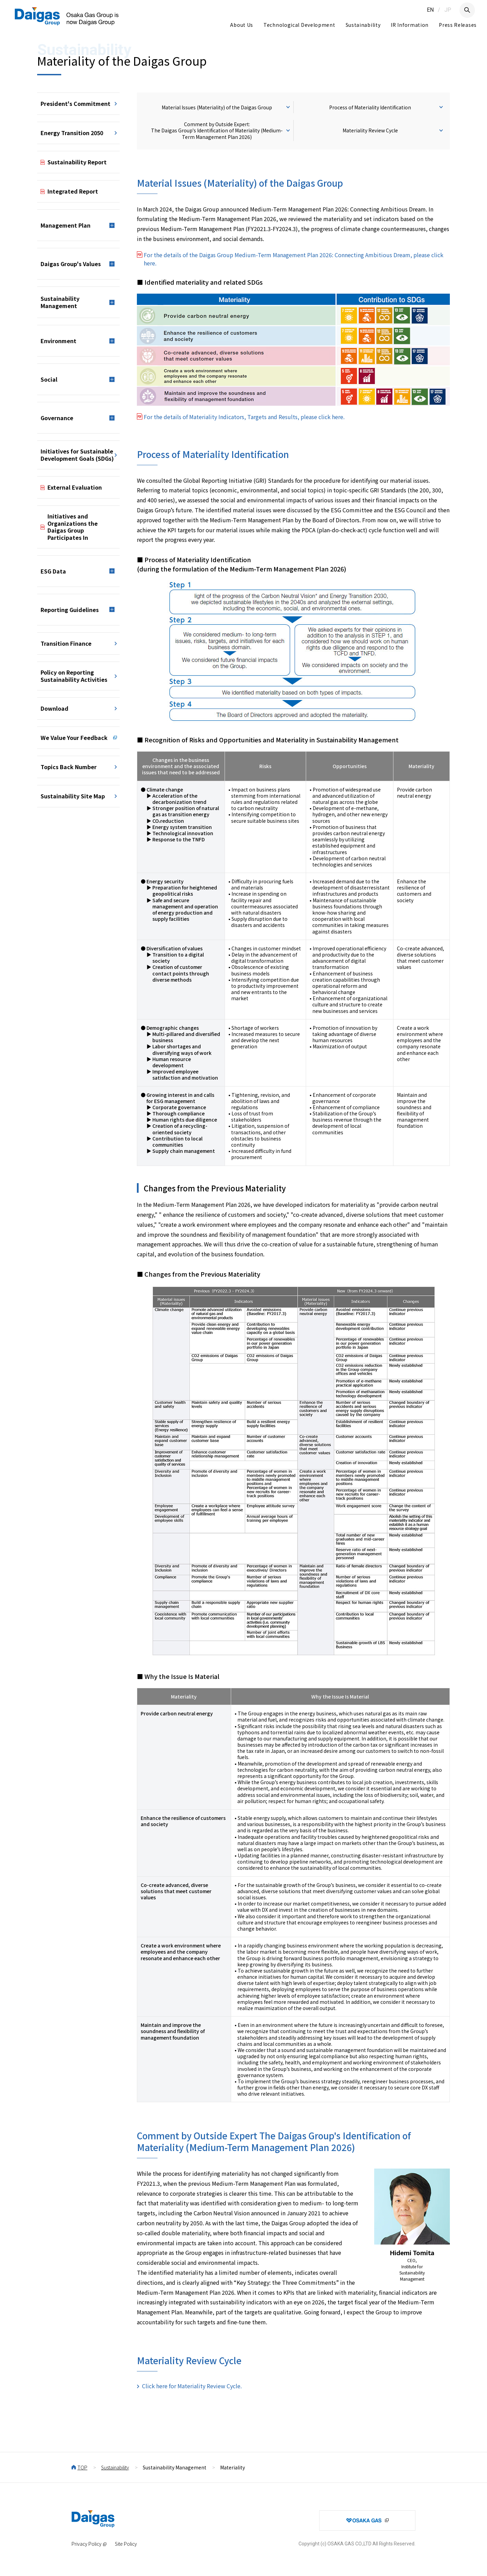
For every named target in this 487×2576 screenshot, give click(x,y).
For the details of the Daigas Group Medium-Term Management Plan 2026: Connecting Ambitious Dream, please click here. (293, 259)
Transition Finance (66, 643)
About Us (241, 24)
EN (430, 10)
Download (54, 708)
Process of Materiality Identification (370, 107)
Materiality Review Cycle (370, 130)
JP (447, 10)
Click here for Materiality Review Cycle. (192, 2386)
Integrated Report (72, 191)
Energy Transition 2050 (72, 133)
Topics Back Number (69, 767)
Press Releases (458, 24)
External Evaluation (74, 487)
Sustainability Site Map (73, 796)
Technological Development (299, 24)
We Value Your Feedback (74, 737)
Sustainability (363, 24)
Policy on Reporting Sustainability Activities (74, 676)
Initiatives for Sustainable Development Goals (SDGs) (77, 454)
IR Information (410, 24)
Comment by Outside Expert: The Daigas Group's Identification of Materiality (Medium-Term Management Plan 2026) (217, 130)
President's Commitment (75, 103)
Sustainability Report (77, 162)
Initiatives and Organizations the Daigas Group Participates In (72, 527)
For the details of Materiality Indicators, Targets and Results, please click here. (244, 417)
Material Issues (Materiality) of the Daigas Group (217, 107)
